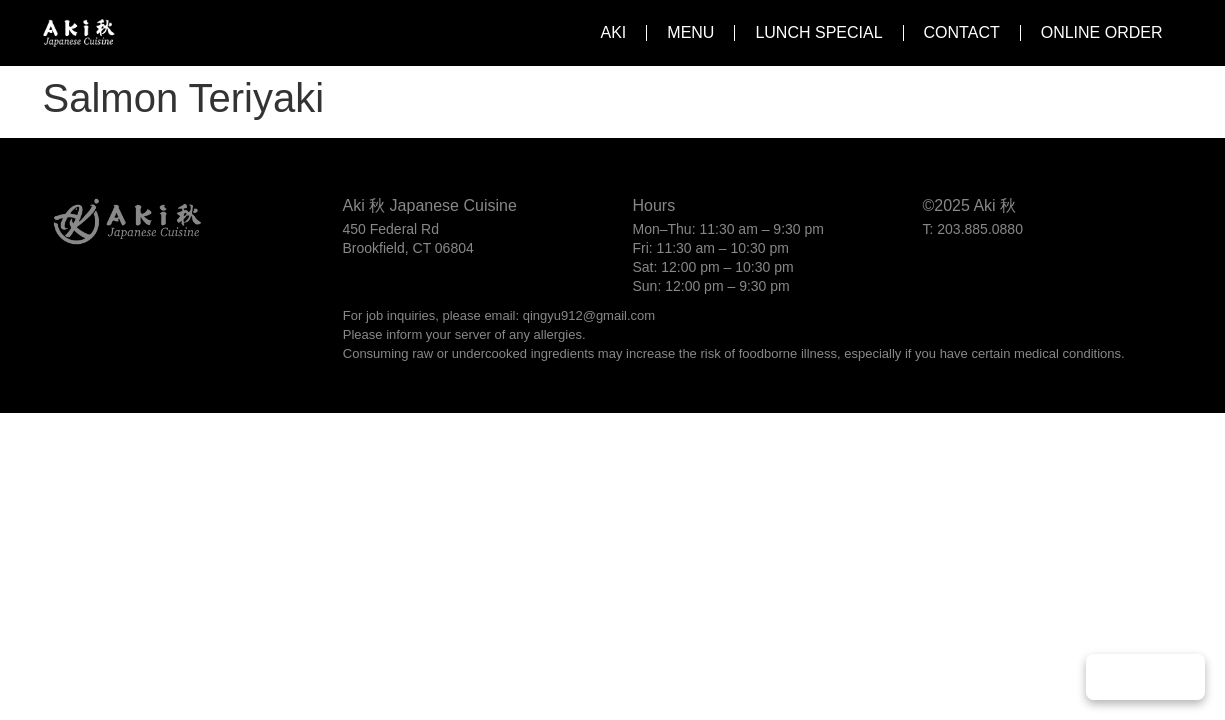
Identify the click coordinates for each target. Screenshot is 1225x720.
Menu (690, 32)
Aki (614, 32)
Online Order (1102, 32)
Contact (962, 32)
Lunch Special (818, 32)
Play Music (1145, 676)
